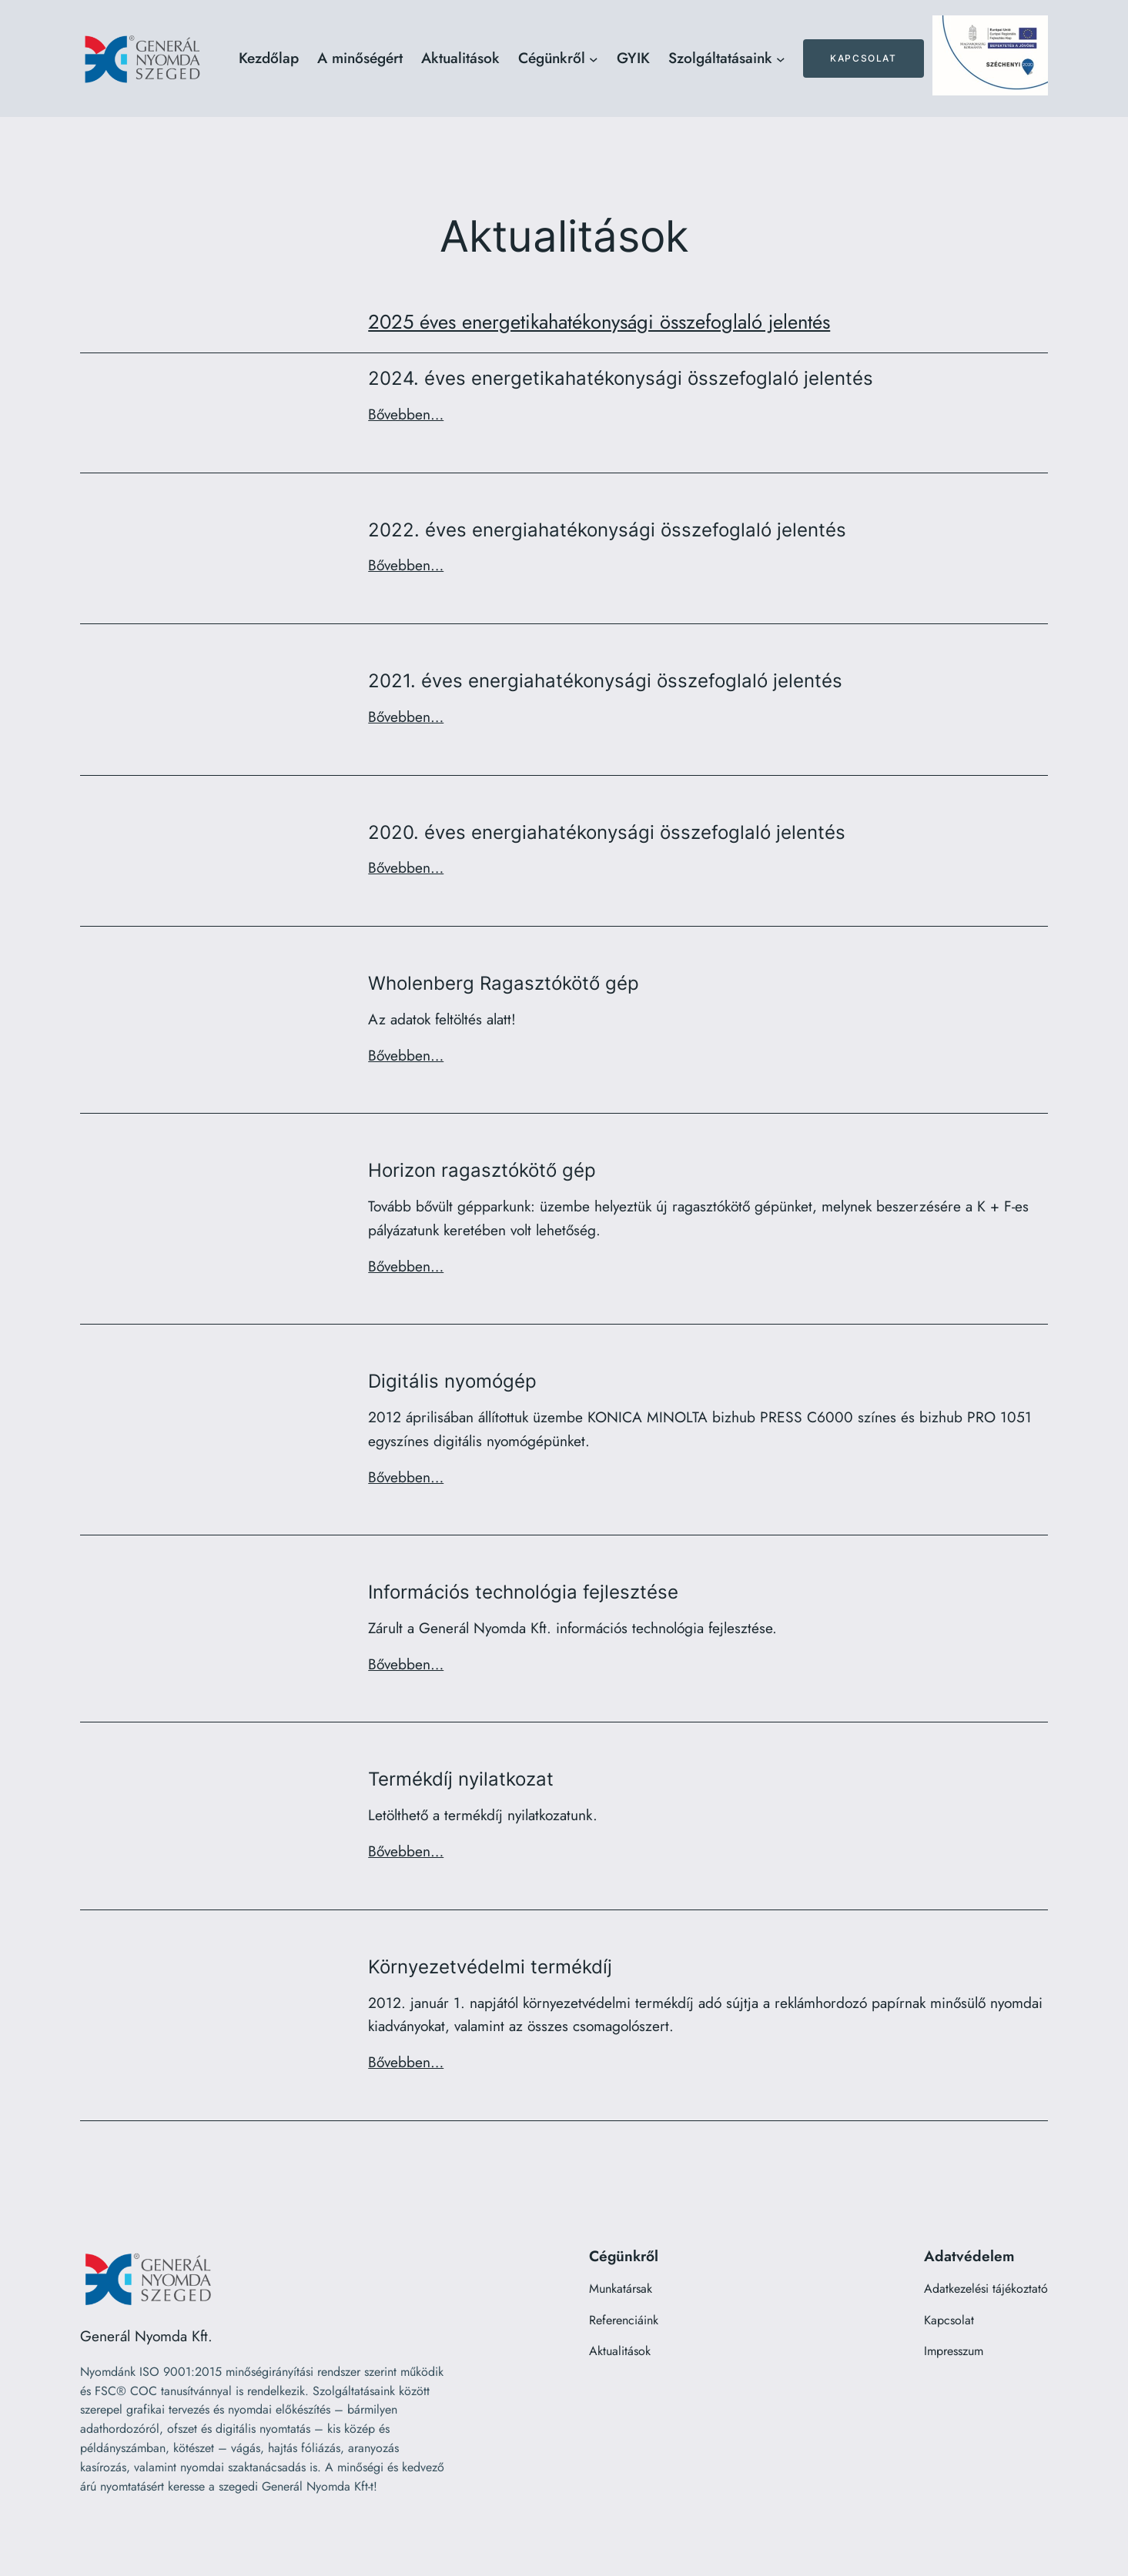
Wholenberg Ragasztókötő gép (503, 983)
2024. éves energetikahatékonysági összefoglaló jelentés (620, 378)
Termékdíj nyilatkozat (461, 1779)
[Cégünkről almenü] (593, 58)
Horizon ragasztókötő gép (482, 1170)
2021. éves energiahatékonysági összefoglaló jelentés (605, 681)
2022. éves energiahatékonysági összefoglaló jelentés (607, 530)
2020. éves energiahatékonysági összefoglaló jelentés (606, 833)
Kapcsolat (863, 58)
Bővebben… (406, 414)
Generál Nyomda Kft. (146, 2336)
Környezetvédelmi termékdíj (490, 1967)
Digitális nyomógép (452, 1381)
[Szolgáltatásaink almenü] (780, 58)
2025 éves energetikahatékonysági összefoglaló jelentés (599, 322)
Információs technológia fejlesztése (523, 1592)
